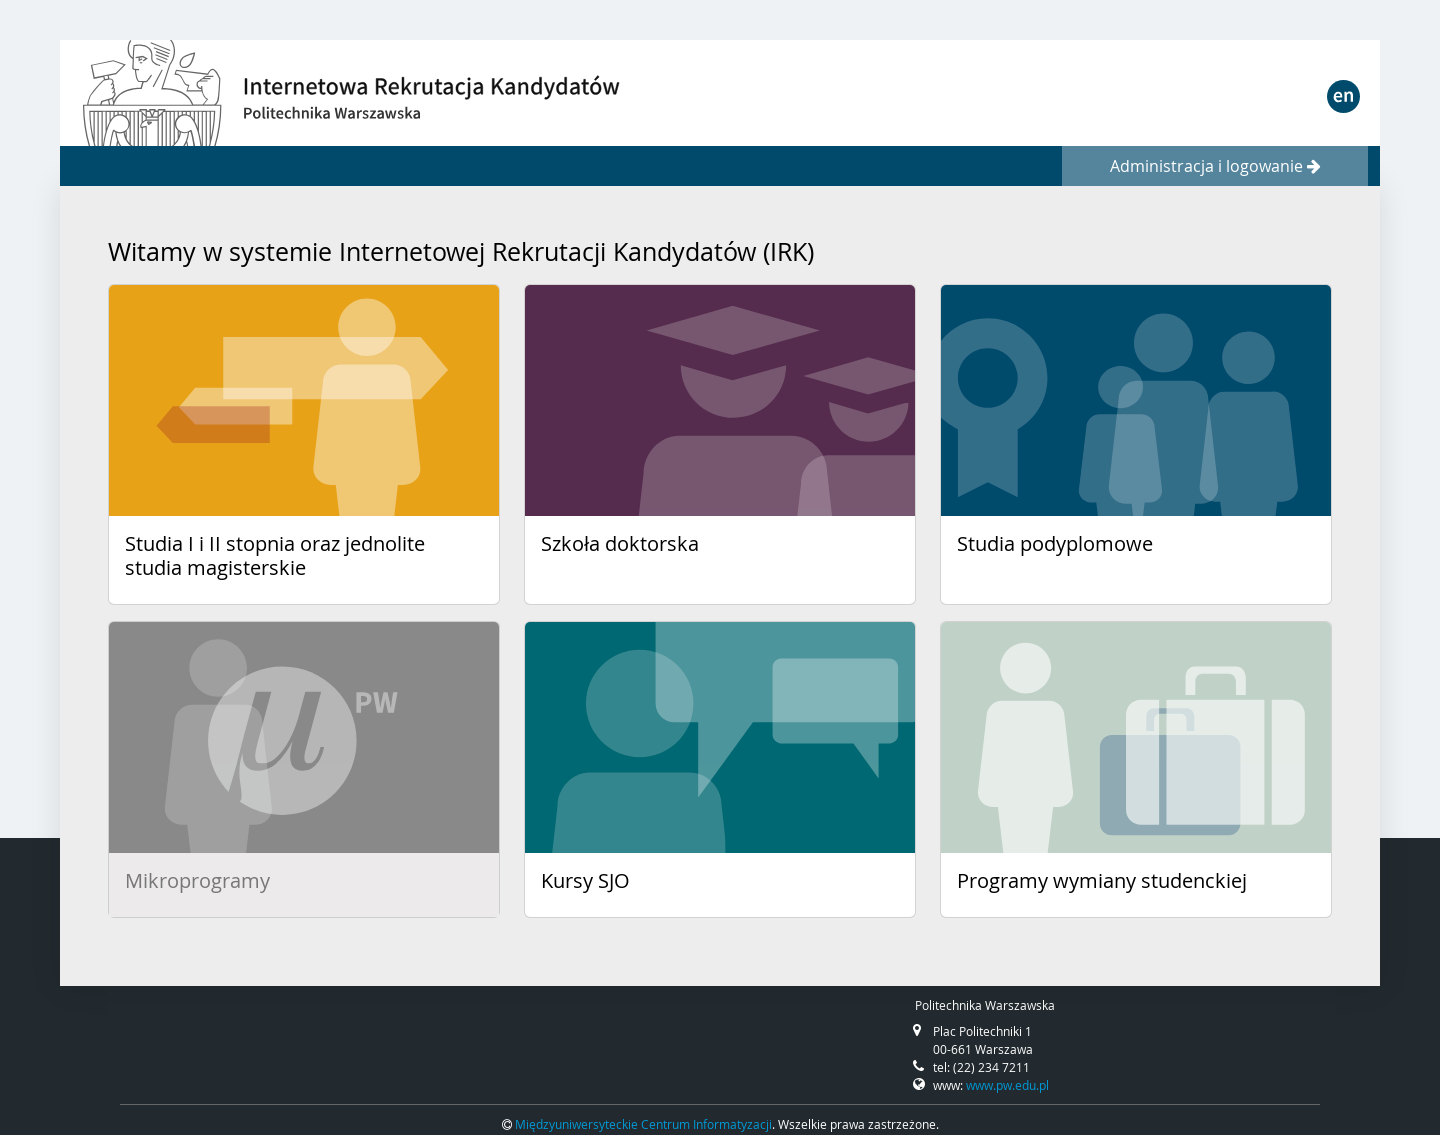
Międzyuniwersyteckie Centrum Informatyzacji (643, 1124)
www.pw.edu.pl (1007, 1085)
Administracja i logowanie (1215, 166)
